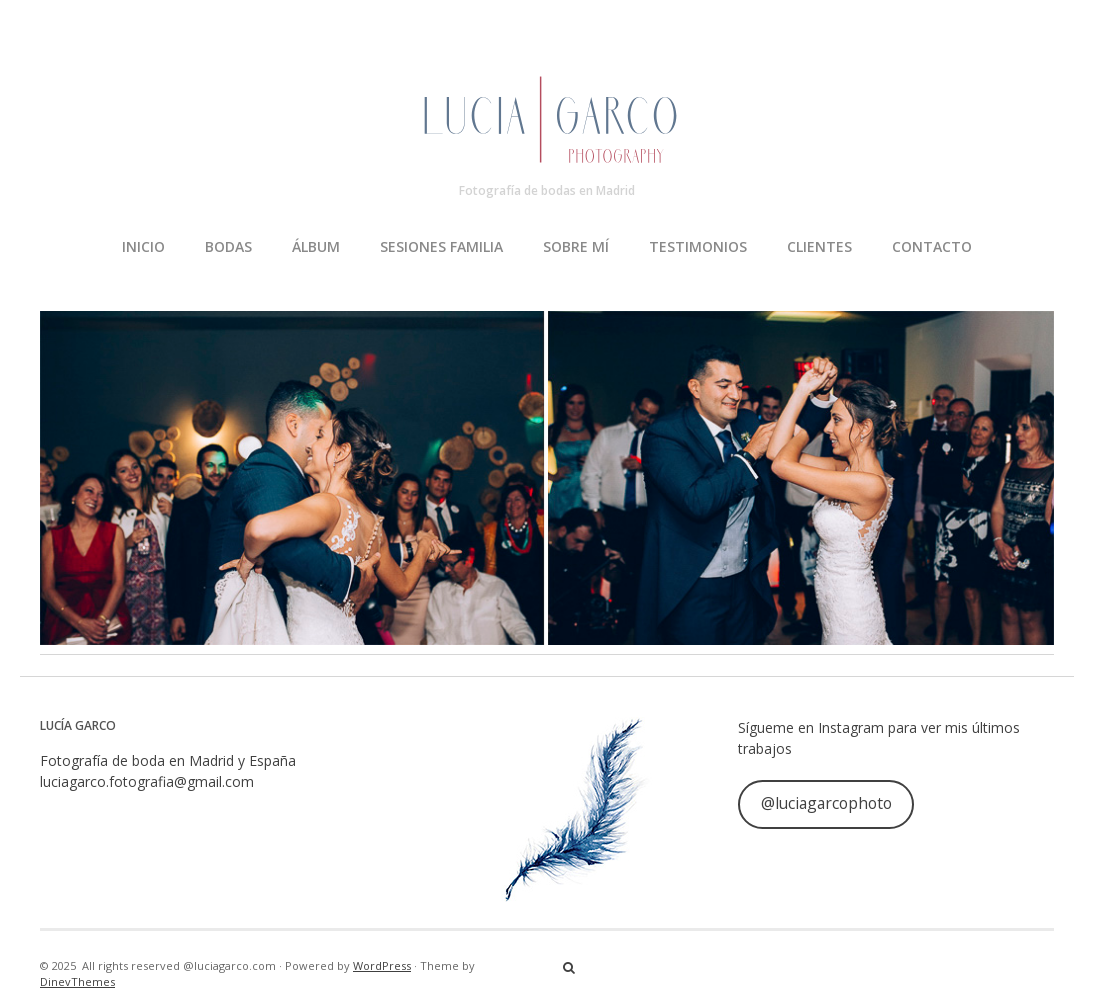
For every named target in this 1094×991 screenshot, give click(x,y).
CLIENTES (819, 246)
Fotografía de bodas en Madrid (547, 190)
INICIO (143, 246)
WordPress (382, 965)
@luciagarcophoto (826, 803)
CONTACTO (932, 246)
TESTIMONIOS (698, 246)
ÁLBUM (316, 246)
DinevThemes (77, 981)
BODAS (228, 246)
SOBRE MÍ (576, 246)
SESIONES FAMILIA (441, 246)
